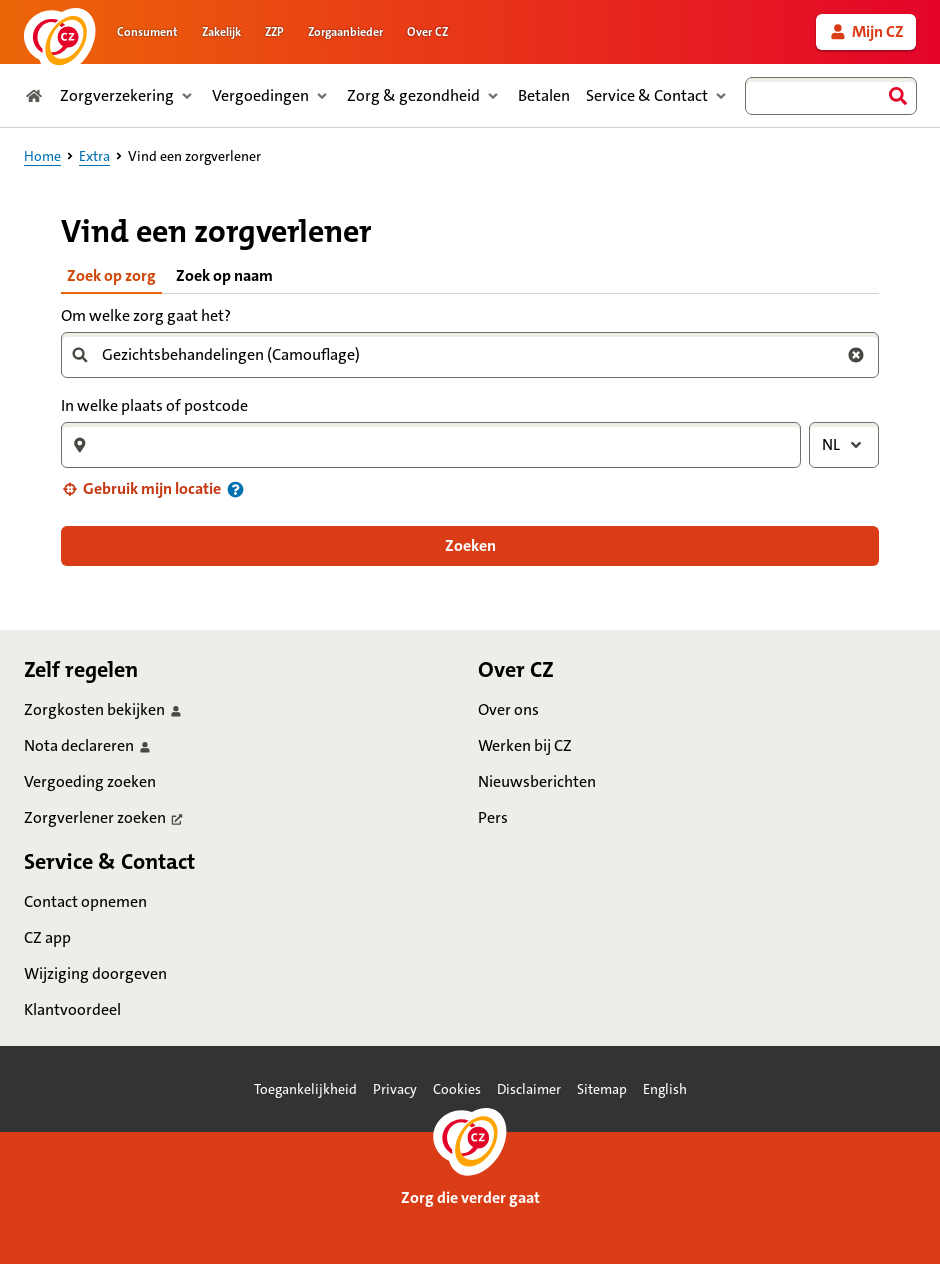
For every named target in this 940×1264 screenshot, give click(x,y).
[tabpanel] (470, 434)
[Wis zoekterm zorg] (856, 355)
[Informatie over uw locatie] (235, 489)
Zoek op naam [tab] (224, 275)
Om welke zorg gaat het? (146, 315)
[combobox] (831, 96)
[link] (866, 32)
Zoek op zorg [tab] (111, 275)
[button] (141, 489)
